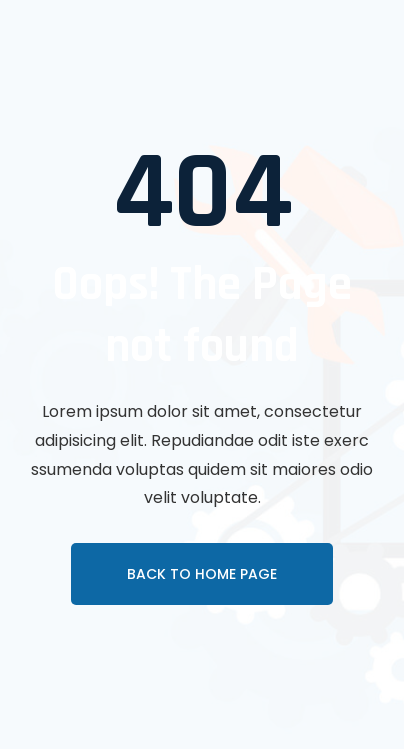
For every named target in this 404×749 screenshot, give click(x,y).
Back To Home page (202, 574)
